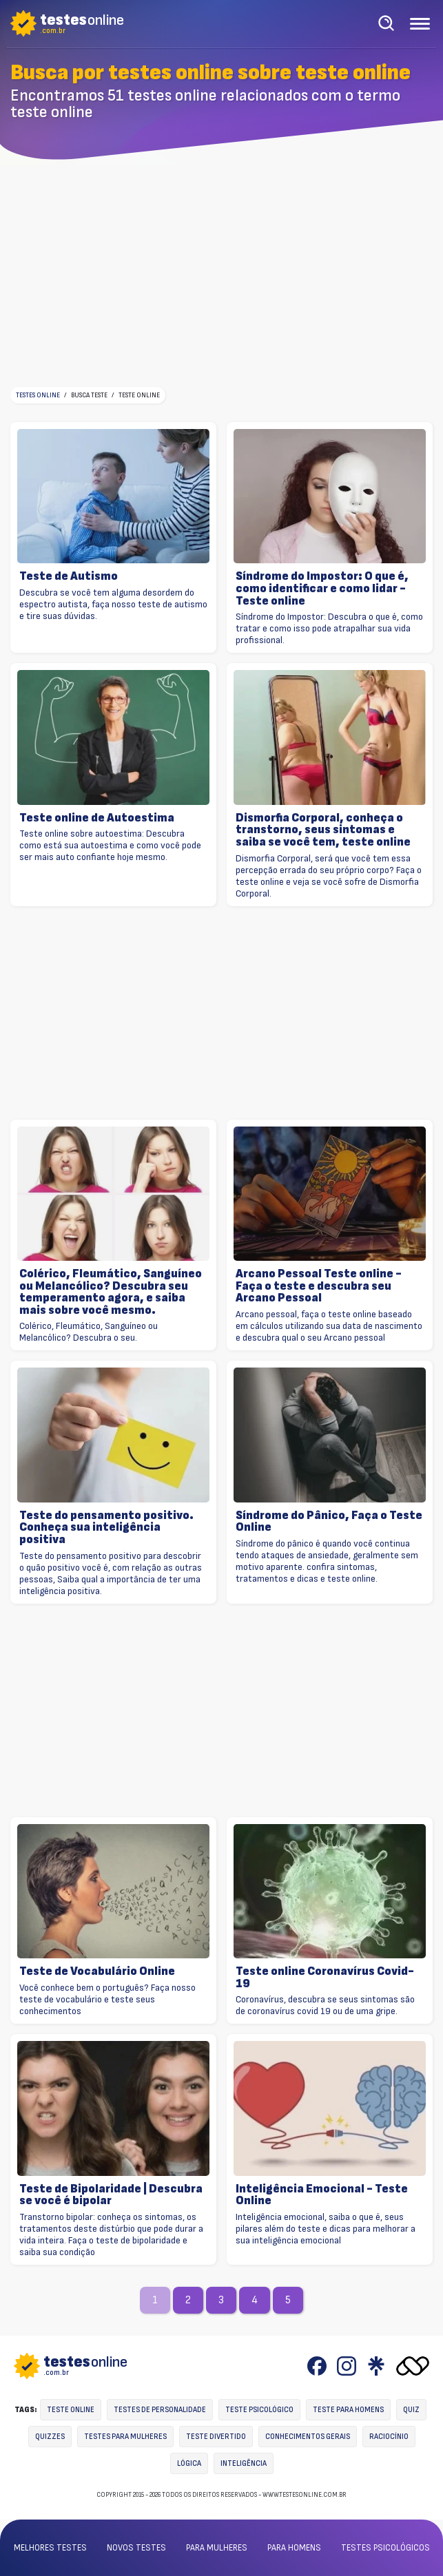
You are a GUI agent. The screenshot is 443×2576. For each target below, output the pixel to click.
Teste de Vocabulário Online (97, 1971)
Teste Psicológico (259, 2409)
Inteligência (243, 2463)
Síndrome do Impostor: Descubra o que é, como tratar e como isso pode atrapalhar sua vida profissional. (329, 628)
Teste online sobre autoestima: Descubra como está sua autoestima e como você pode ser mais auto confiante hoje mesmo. (110, 845)
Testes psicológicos (385, 2547)
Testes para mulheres (125, 2436)
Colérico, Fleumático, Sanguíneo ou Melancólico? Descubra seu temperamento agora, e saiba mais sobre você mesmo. (110, 1292)
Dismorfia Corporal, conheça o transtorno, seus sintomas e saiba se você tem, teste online (323, 830)
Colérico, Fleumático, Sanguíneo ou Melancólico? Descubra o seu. (88, 1331)
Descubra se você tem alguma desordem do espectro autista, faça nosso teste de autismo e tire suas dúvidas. (113, 604)
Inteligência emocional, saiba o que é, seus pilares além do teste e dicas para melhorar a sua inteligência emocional (325, 2228)
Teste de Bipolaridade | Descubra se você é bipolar (111, 2195)
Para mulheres (216, 2547)
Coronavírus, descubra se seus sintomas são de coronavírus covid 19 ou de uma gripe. (325, 2005)
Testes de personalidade (160, 2409)
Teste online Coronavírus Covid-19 (325, 1977)
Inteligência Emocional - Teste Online (322, 2195)
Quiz (411, 2409)
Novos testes (136, 2547)
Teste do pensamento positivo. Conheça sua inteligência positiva (106, 1527)
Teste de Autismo (68, 576)
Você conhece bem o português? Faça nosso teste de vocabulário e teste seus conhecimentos (107, 1999)
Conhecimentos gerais (307, 2436)
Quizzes (50, 2436)
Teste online (70, 2409)
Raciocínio (389, 2436)
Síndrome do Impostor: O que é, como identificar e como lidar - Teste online (322, 588)
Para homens (294, 2547)
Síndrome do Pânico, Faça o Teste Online (329, 1521)
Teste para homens (348, 2409)
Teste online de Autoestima (96, 818)
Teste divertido (216, 2436)
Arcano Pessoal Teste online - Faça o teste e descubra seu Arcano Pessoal (319, 1286)
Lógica (189, 2463)
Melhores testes (50, 2547)
